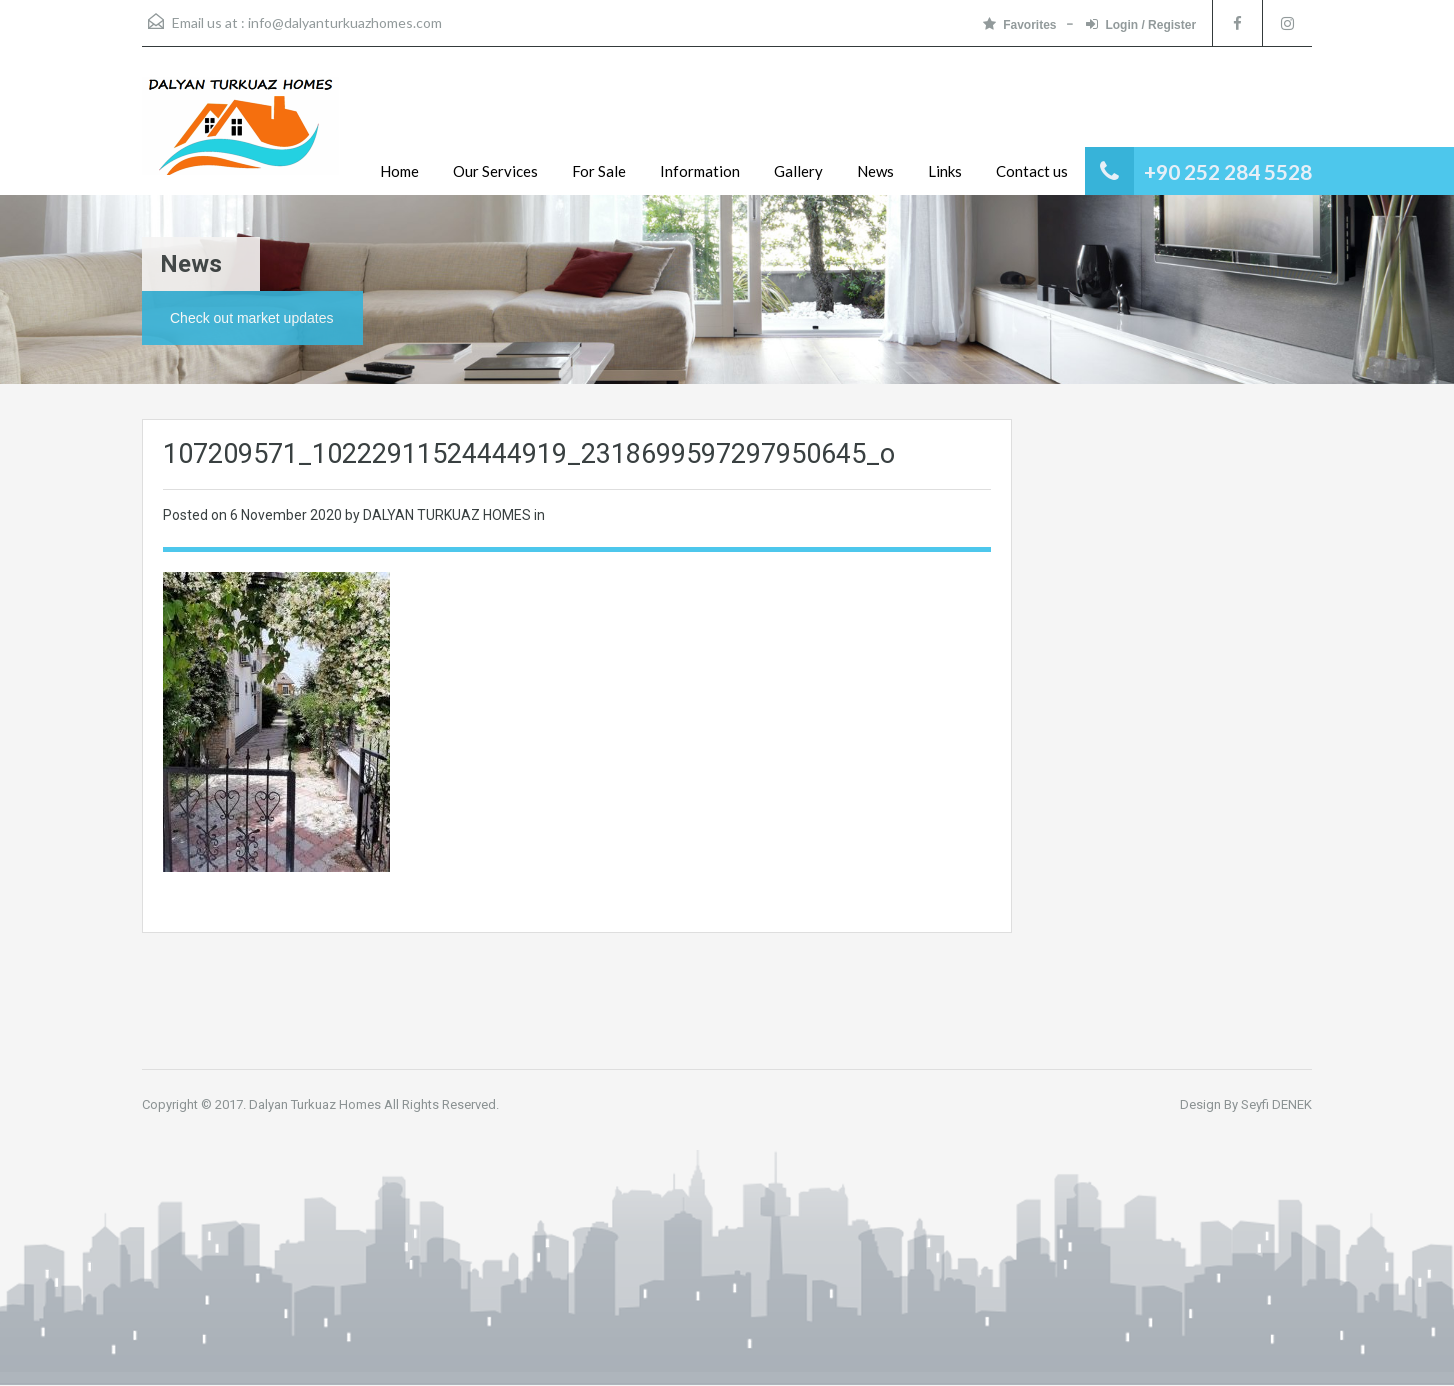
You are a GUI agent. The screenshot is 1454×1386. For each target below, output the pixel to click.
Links (945, 171)
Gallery (798, 171)
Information (700, 171)
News (875, 171)
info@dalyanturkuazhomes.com (345, 22)
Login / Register (1141, 24)
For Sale (599, 171)
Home (399, 171)
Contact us (1032, 171)
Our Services (495, 171)
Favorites (1019, 24)
